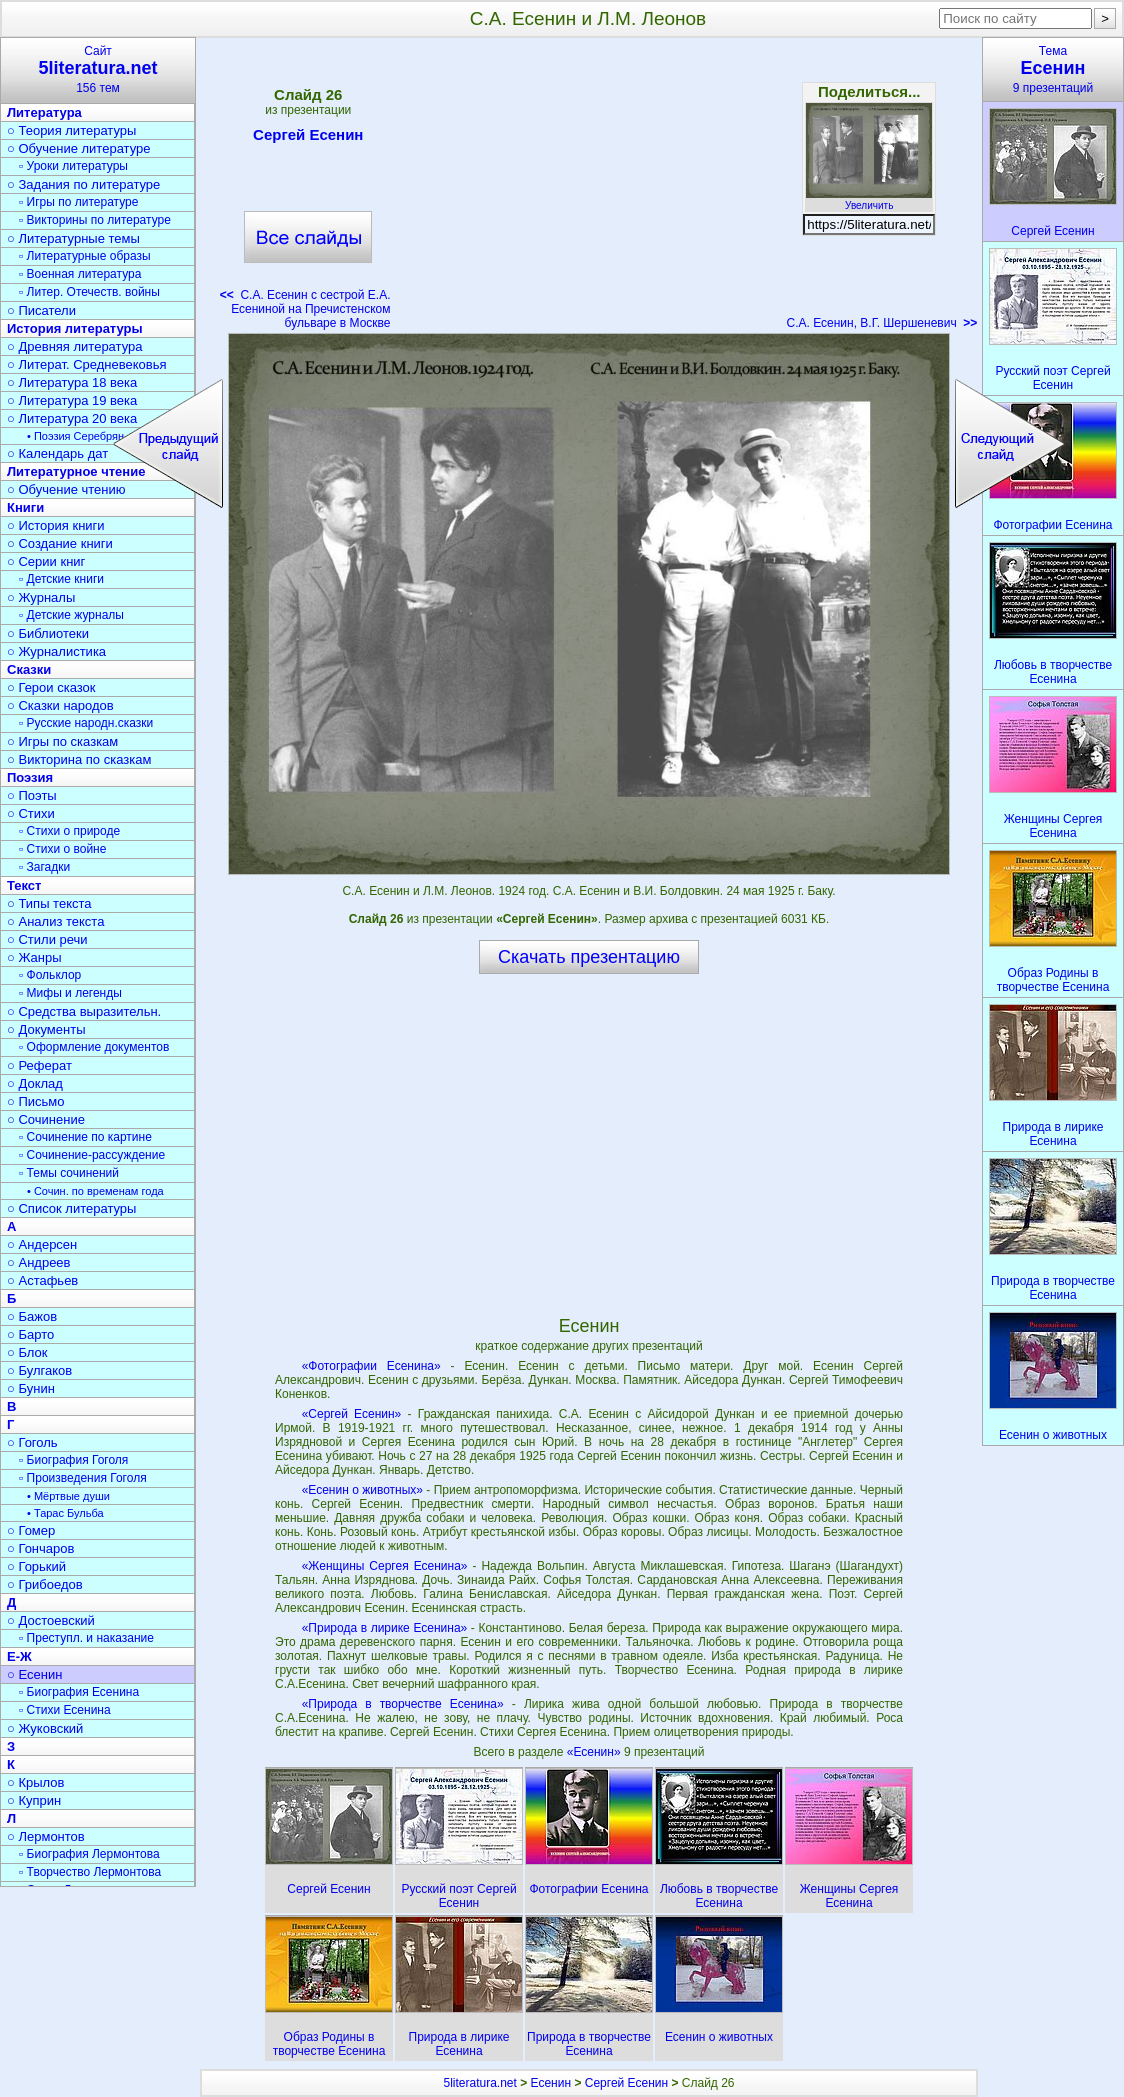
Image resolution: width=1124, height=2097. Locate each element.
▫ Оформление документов (94, 1047)
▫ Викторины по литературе (95, 220)
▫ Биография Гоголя (73, 1460)
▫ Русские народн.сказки (86, 723)
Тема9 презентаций (1053, 69)
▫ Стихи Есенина (65, 1710)
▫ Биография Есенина (79, 1692)
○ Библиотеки (48, 633)
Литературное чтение (76, 471)
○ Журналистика (56, 651)
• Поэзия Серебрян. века (90, 436)
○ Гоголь (32, 1442)
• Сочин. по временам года (95, 1191)
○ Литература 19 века (72, 400)
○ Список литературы (71, 1208)
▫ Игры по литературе (78, 202)
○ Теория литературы (71, 130)
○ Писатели (41, 310)
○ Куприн (34, 1800)
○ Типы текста (49, 903)
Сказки (29, 669)
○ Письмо (36, 1101)
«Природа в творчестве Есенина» (403, 1704)
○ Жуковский (45, 1728)
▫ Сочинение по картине (85, 1137)
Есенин (551, 2083)
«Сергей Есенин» (352, 1414)
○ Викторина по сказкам (79, 759)
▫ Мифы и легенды (70, 993)
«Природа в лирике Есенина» (385, 1628)
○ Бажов (32, 1316)
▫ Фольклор (50, 975)
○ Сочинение (46, 1119)
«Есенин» (595, 1752)
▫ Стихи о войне (62, 849)
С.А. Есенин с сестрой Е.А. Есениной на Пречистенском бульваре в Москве (305, 309)
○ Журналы (41, 597)
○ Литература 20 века (72, 418)
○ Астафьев (42, 1280)
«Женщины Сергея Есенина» (385, 1566)
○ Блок (27, 1352)
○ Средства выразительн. (84, 1011)
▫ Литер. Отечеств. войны (89, 292)
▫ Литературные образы (85, 256)
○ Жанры (34, 957)
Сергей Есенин (308, 138)
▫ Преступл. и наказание (86, 1638)
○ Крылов (35, 1782)
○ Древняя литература (74, 346)
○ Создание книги (60, 543)
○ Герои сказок (51, 687)
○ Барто (30, 1334)
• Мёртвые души (68, 1496)
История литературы (75, 328)
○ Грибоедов (45, 1584)
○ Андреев (39, 1262)
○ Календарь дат (57, 453)
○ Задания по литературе (83, 184)
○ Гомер (31, 1530)
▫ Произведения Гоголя (83, 1478)
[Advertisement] (588, 190)
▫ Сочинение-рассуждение (92, 1155)
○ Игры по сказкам (62, 741)
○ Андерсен (42, 1244)
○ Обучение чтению (66, 489)
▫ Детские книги (61, 579)
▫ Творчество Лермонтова (90, 1872)
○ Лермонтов (46, 1836)
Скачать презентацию (589, 957)
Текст (24, 885)
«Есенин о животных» (362, 1490)
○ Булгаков (39, 1370)
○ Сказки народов (60, 705)
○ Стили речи (47, 939)
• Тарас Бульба (65, 1513)
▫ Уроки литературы (73, 166)
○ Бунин (31, 1388)
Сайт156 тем (98, 69)
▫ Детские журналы (71, 615)
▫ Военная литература (80, 274)
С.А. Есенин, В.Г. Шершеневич (881, 323)
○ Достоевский (51, 1620)
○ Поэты (32, 795)
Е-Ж (19, 1656)
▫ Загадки (44, 867)
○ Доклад (35, 1083)
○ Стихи (31, 813)
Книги (25, 507)
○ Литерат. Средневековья (87, 364)
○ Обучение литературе (79, 148)
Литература (44, 112)
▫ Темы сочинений (69, 1173)
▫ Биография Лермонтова (89, 1854)
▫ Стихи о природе (69, 831)
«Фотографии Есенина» (371, 1366)
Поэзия (30, 777)
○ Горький (36, 1566)
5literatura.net (479, 2083)
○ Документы (46, 1029)
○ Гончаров (40, 1548)
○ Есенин (34, 1674)
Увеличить (869, 200)
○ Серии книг (46, 561)
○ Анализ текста (55, 921)
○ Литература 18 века (72, 382)
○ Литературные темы (73, 238)
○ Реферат (39, 1065)
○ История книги (56, 525)
